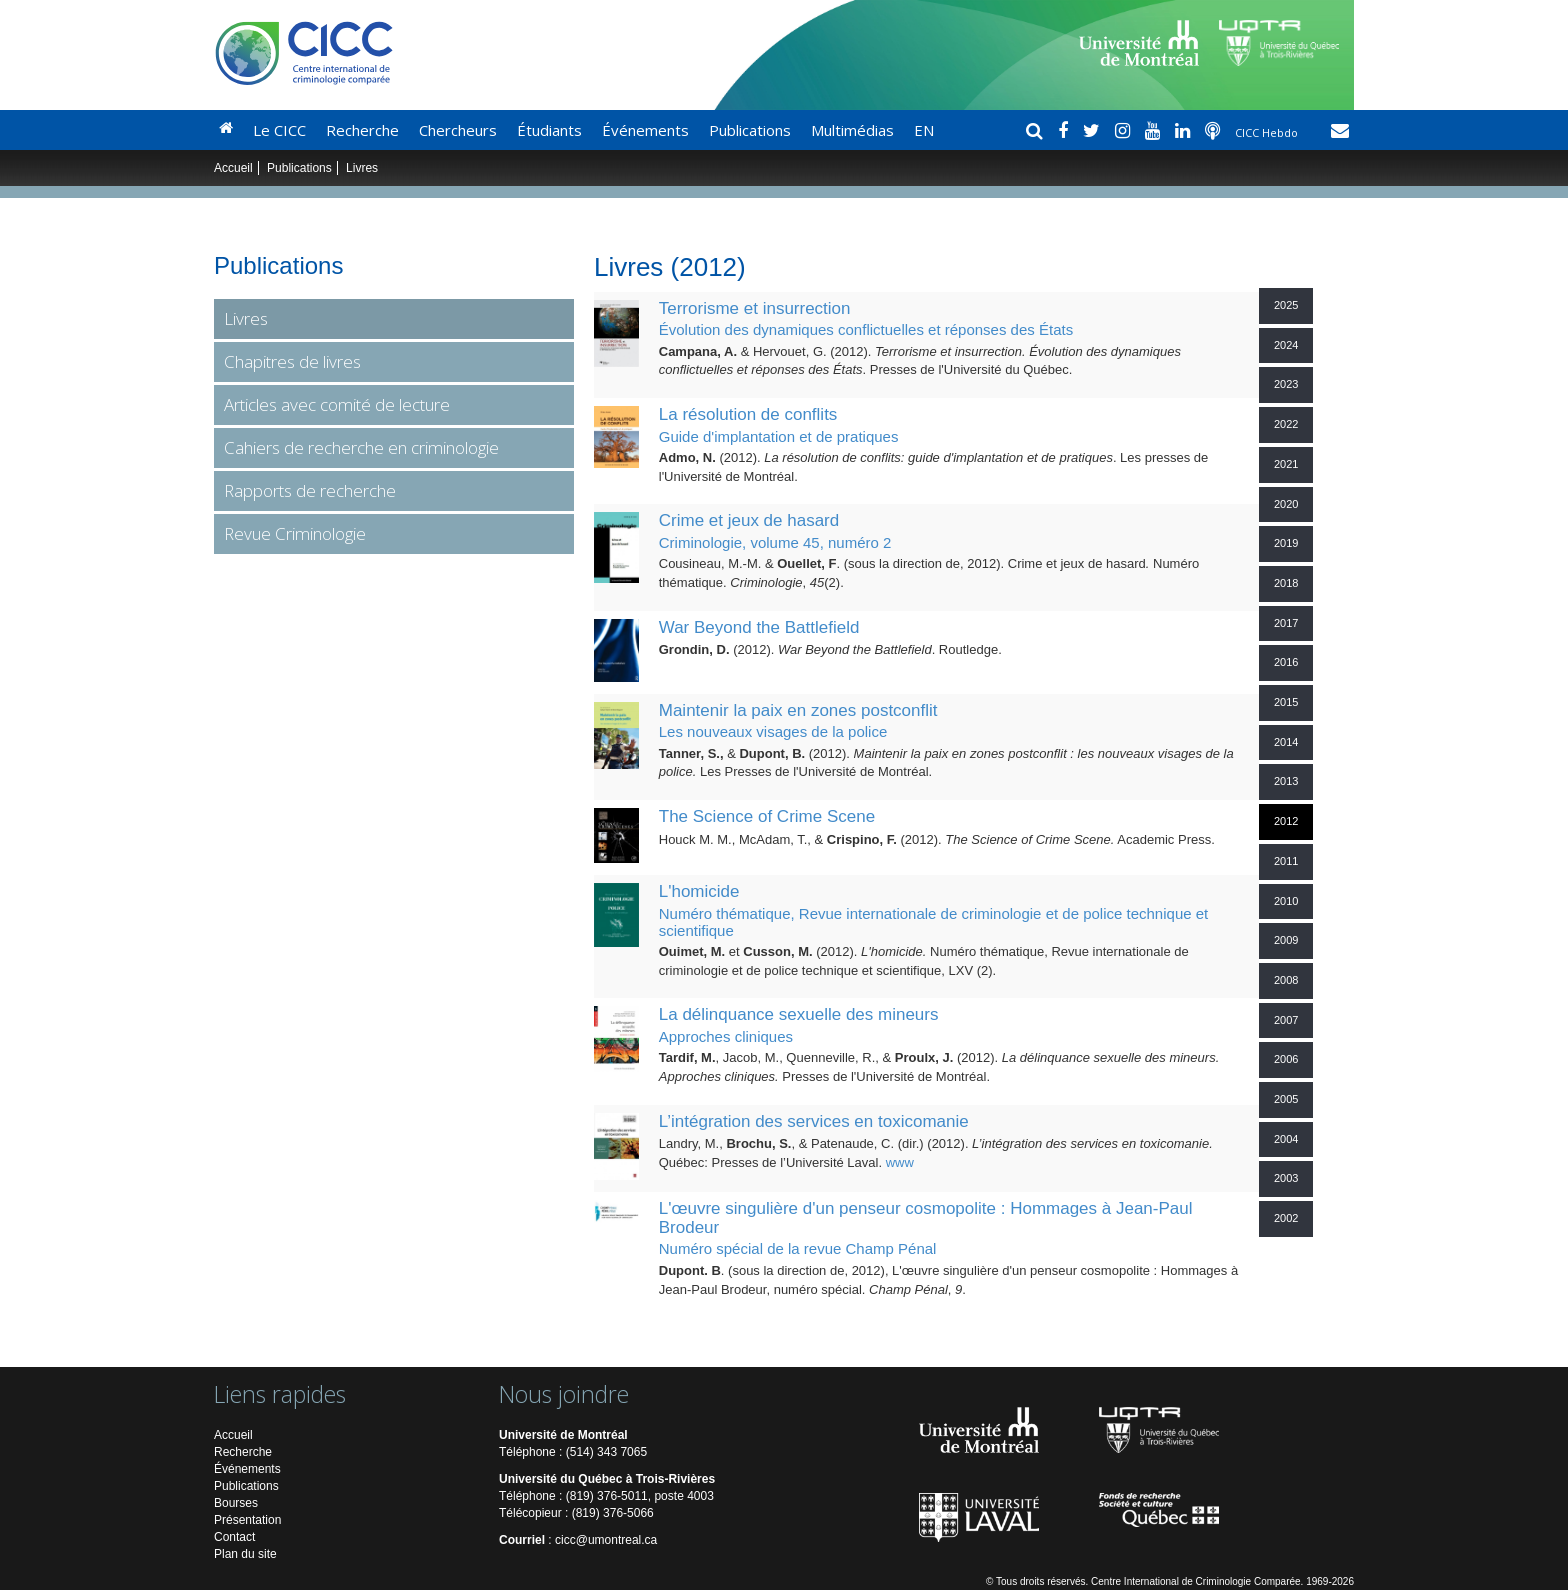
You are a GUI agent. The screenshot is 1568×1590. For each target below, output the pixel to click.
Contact (234, 1537)
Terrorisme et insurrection (755, 308)
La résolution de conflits (748, 414)
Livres (246, 318)
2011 (1286, 861)
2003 (1286, 1178)
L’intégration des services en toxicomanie (814, 1121)
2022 (1286, 424)
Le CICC (279, 130)
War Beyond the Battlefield (759, 627)
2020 (1286, 504)
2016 (1286, 662)
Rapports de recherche (310, 490)
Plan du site (245, 1554)
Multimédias (852, 130)
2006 (1286, 1059)
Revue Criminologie (295, 533)
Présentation (247, 1520)
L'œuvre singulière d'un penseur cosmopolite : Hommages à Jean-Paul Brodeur (926, 1218)
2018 (1286, 583)
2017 (1286, 623)
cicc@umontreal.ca (606, 1540)
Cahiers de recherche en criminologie (361, 447)
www (900, 1162)
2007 (1286, 1020)
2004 (1286, 1139)
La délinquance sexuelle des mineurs (799, 1014)
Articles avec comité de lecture (337, 404)
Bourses (236, 1503)
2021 (1286, 464)
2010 (1286, 901)
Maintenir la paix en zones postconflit (798, 710)
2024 (1286, 345)
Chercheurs (458, 130)
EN (924, 130)
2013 (1286, 781)
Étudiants (549, 130)
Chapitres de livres (292, 361)
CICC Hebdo (1268, 132)
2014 (1286, 742)
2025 (1286, 305)
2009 (1286, 940)
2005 (1286, 1099)
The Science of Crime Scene (767, 816)
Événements (645, 130)
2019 (1286, 543)
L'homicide (699, 891)
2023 (1286, 384)
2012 (1286, 821)
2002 (1286, 1218)
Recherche (362, 130)
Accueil (233, 168)
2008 (1286, 980)
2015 (1286, 702)
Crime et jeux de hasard (749, 520)
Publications (750, 130)
